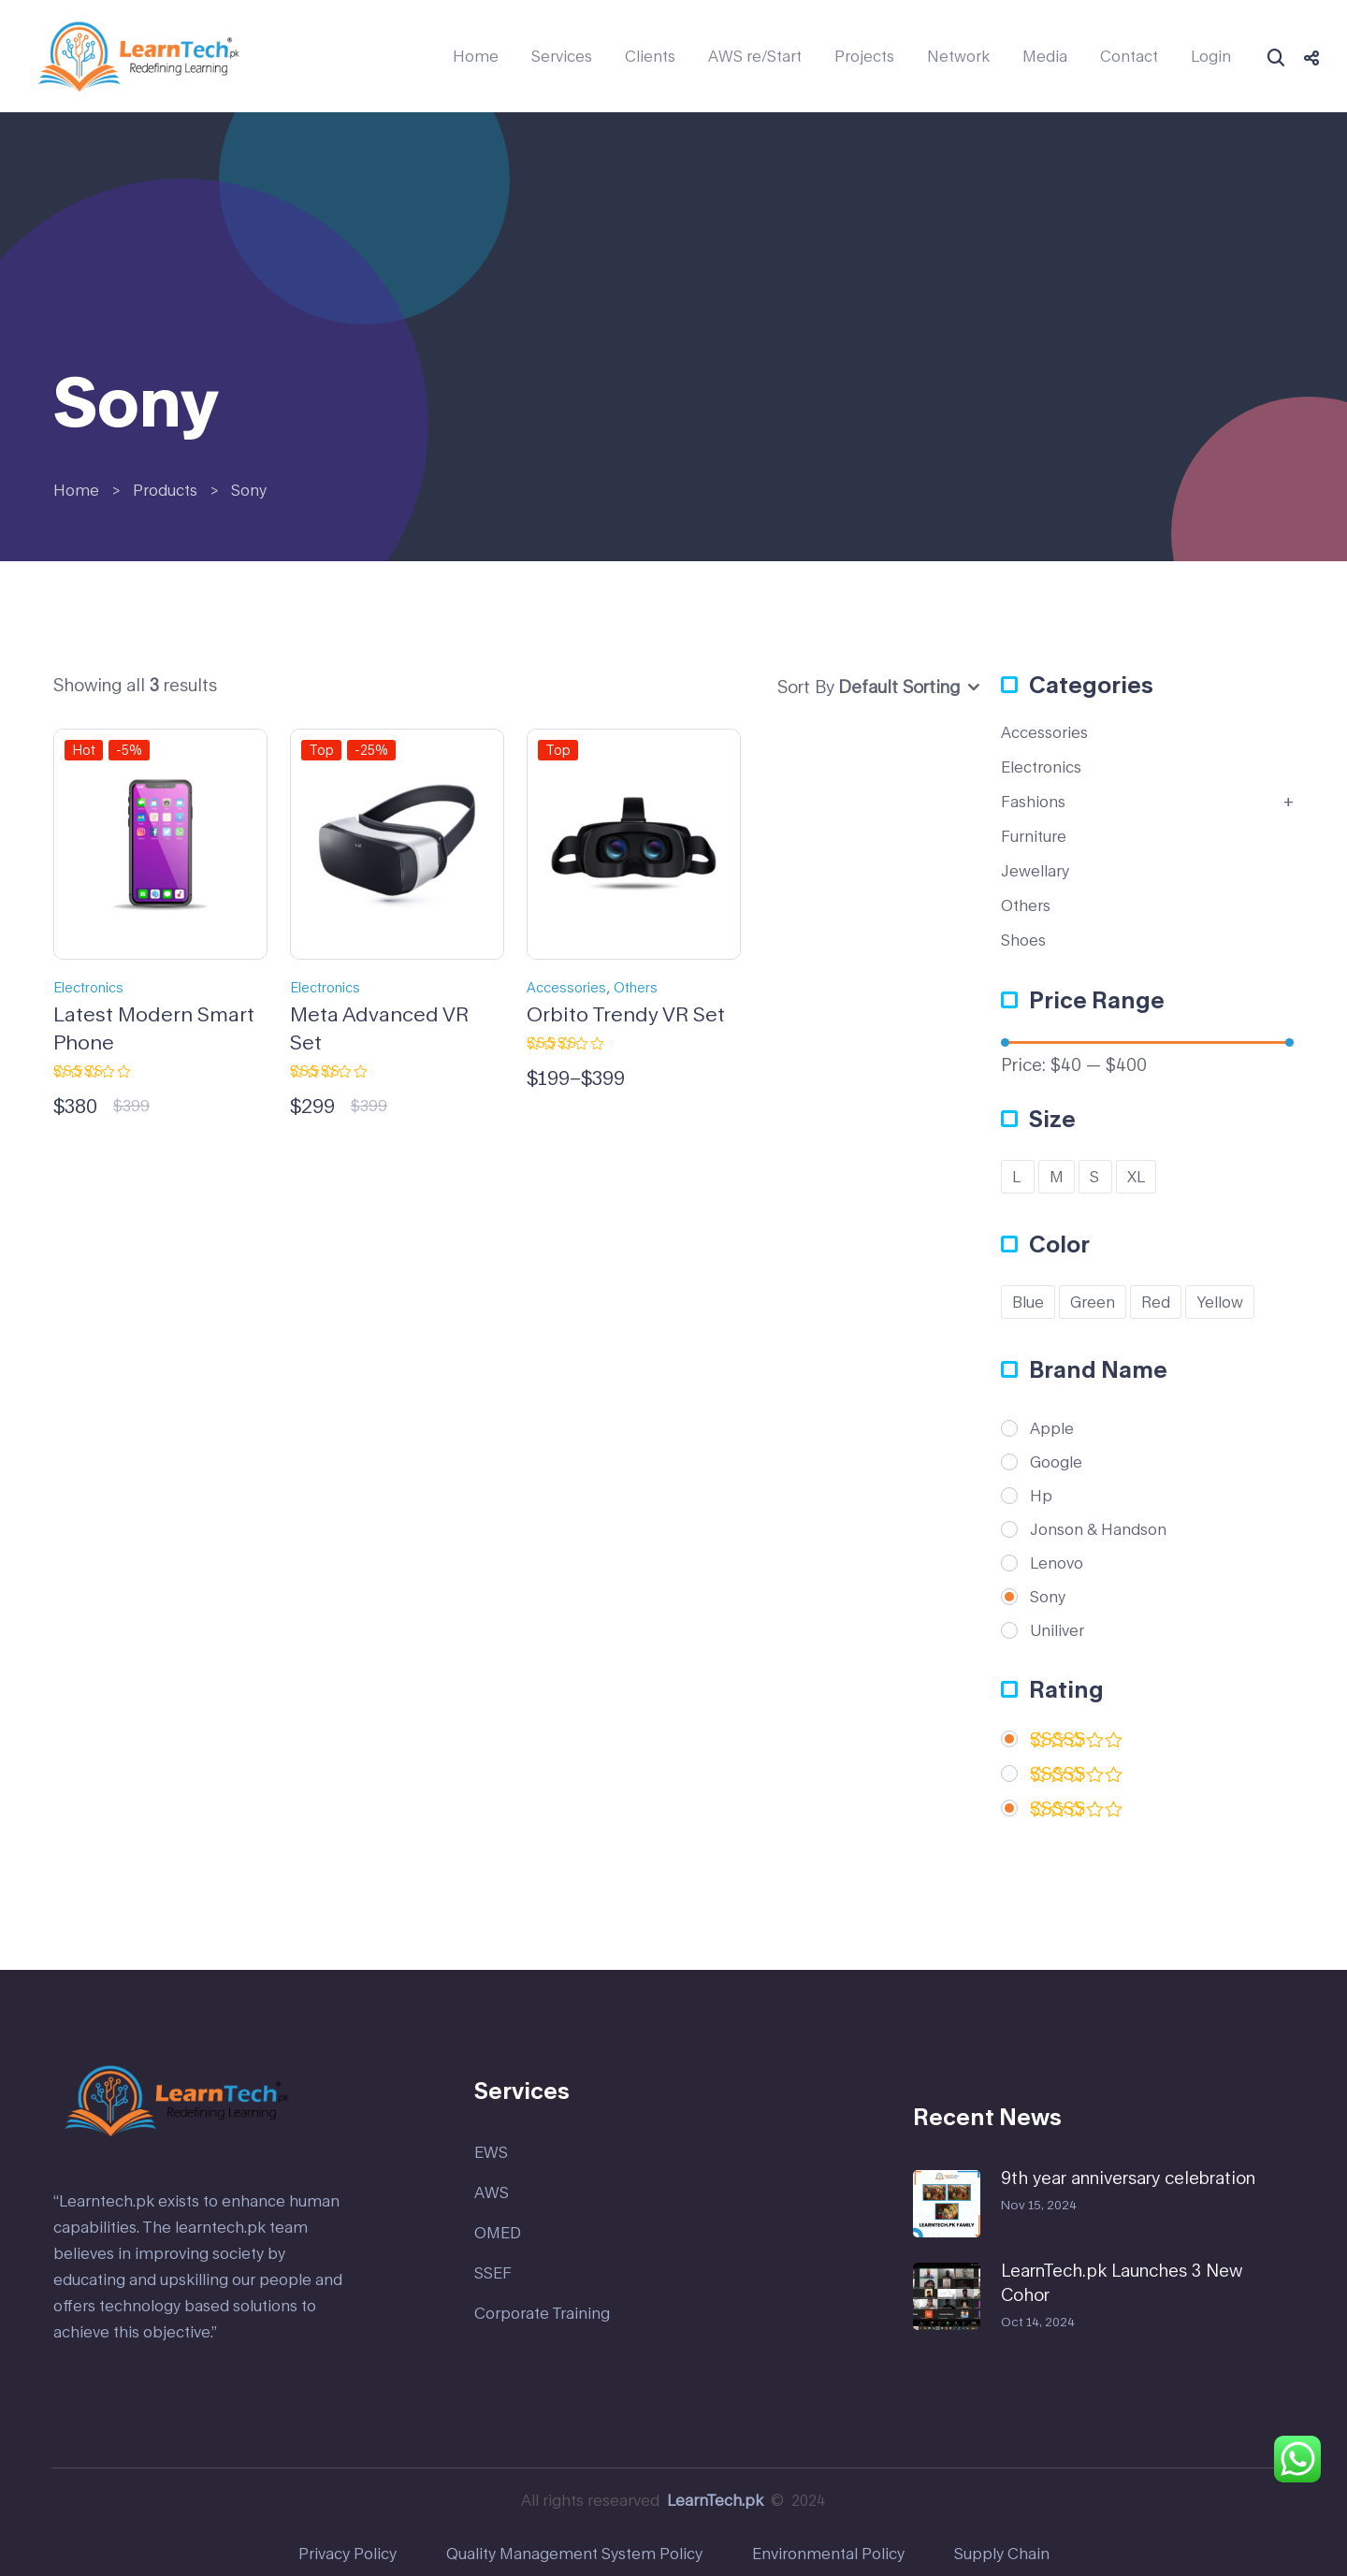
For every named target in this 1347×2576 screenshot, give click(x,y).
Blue (1028, 1301)
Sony (1047, 1596)
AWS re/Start (755, 56)
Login (1211, 56)
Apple (1052, 1428)
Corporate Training (542, 2313)
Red (1155, 1301)
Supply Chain (1002, 2553)
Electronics (88, 987)
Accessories (566, 987)
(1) (1076, 1777)
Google (1056, 1462)
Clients (650, 56)
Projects (864, 56)
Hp (1041, 1495)
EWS (491, 2152)
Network (958, 56)
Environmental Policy (828, 2553)
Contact (1129, 56)
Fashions (1033, 801)
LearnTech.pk (715, 2500)
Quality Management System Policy (574, 2553)
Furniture (1033, 836)
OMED (497, 2232)
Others (636, 987)
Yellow (1219, 1301)
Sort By (805, 686)
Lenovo (1056, 1563)
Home (476, 56)
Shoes (1023, 939)
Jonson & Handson (1098, 1529)
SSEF (493, 2272)
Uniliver (1057, 1630)
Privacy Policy (347, 2553)
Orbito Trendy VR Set (626, 1014)
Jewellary (1035, 870)
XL (1136, 1176)
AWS (491, 2192)
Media (1044, 56)
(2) (1076, 1743)
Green (1092, 1301)
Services (561, 56)
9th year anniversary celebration (1128, 2177)
